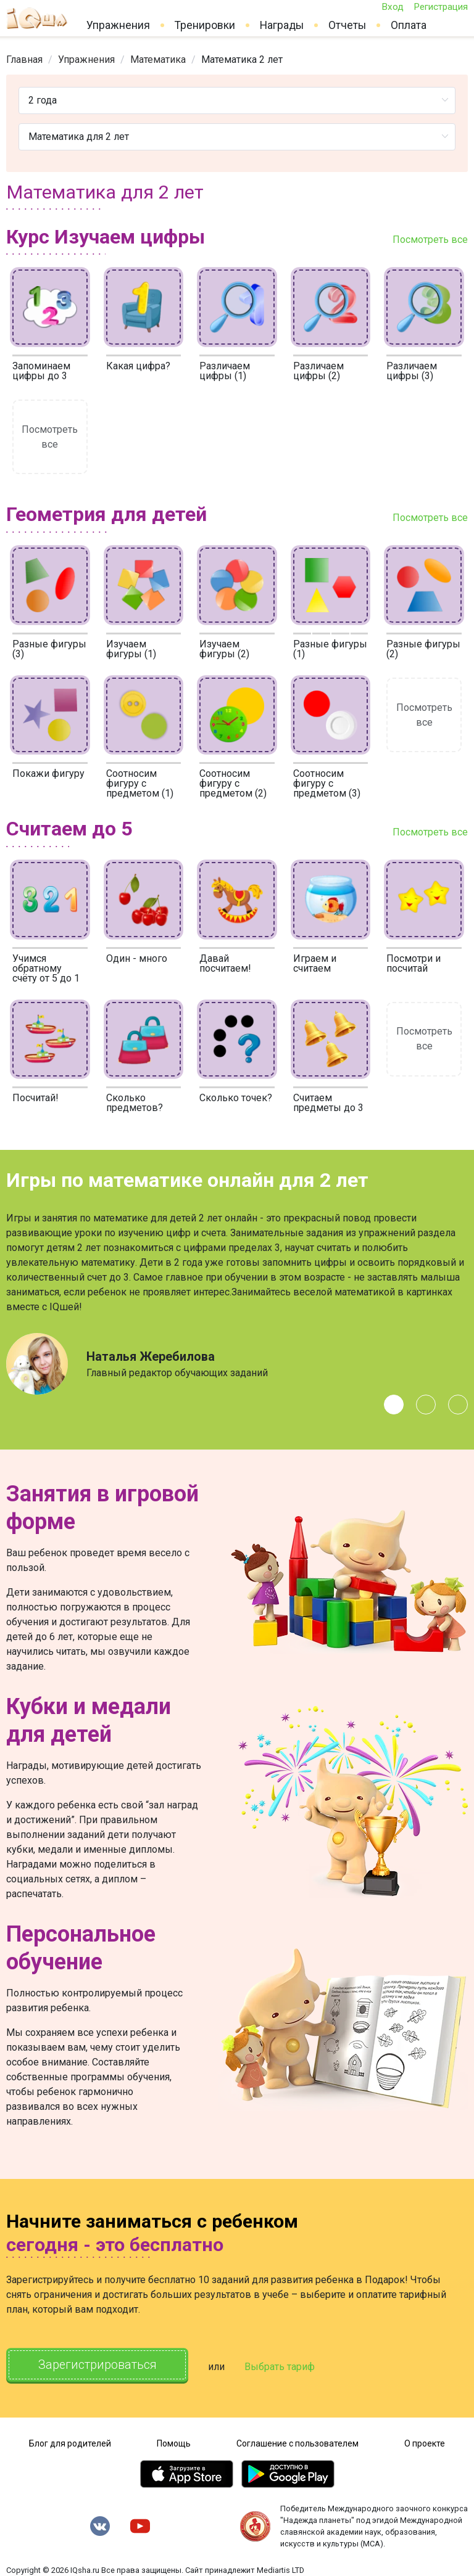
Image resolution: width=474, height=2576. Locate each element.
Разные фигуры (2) (423, 649)
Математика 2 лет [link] (242, 59)
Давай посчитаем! (225, 963)
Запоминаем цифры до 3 (41, 371)
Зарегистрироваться (98, 2365)
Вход (392, 6)
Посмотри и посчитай (413, 963)
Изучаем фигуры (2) (224, 649)
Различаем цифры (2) (318, 371)
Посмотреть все (430, 239)
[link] (24, 59)
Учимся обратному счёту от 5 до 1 (46, 968)
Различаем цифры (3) (411, 371)
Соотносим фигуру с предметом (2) (233, 783)
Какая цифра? (138, 366)
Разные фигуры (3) (49, 649)
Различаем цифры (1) (224, 371)
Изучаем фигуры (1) (131, 649)
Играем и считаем (314, 963)
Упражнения (118, 25)
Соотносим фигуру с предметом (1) (139, 783)
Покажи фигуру (48, 773)
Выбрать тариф (282, 2366)
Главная (24, 59)
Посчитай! (35, 1098)
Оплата (408, 25)
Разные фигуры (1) (330, 649)
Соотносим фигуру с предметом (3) (326, 783)
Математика (158, 59)
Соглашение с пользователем (297, 2443)
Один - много (136, 958)
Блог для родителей (70, 2443)
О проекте (424, 2443)
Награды (282, 25)
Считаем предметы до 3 (328, 1103)
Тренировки (205, 25)
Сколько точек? (235, 1098)
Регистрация (441, 6)
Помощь (174, 2443)
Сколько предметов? (134, 1103)
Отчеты (347, 25)
